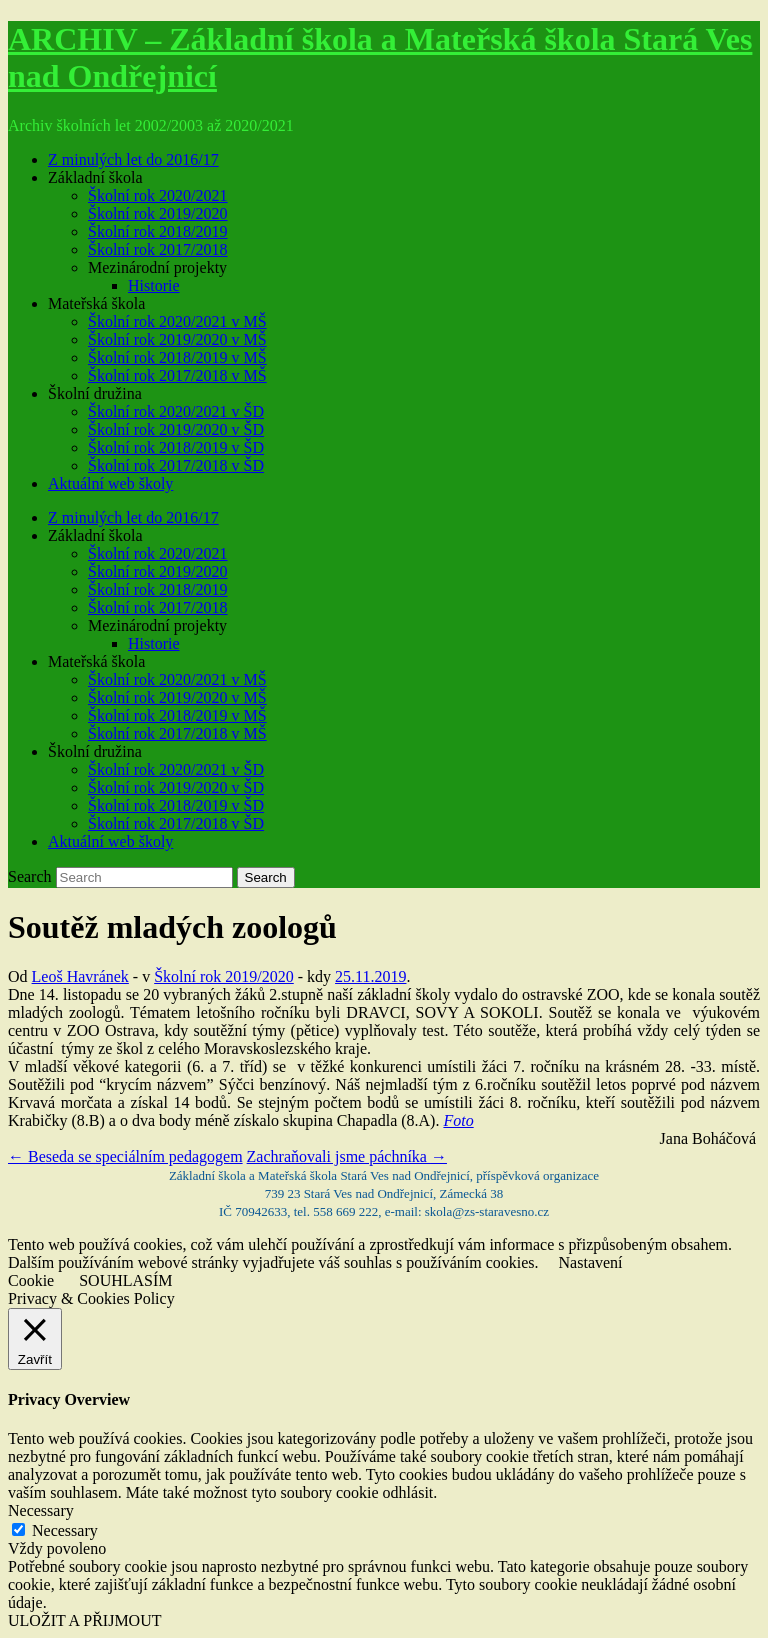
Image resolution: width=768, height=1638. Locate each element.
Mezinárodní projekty (157, 267)
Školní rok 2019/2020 (158, 213)
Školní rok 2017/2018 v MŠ (177, 375)
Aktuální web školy (110, 483)
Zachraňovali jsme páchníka (347, 1156)
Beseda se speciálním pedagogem (125, 1156)
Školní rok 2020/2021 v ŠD (176, 411)
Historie (154, 285)
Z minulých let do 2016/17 (133, 159)
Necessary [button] (41, 1510)
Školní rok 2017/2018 (158, 249)
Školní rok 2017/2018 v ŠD (176, 465)
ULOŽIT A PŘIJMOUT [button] (85, 1620)
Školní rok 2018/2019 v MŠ (177, 357)
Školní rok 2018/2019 (158, 231)
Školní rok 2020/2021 (158, 195)
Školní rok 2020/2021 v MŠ (177, 321)
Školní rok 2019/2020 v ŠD (176, 429)
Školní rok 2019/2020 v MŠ (177, 339)
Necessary (65, 1530)
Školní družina (95, 393)
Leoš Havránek (80, 976)
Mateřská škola (96, 303)
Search (30, 876)
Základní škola (95, 177)
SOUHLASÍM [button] (125, 1280)
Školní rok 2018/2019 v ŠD (176, 447)
